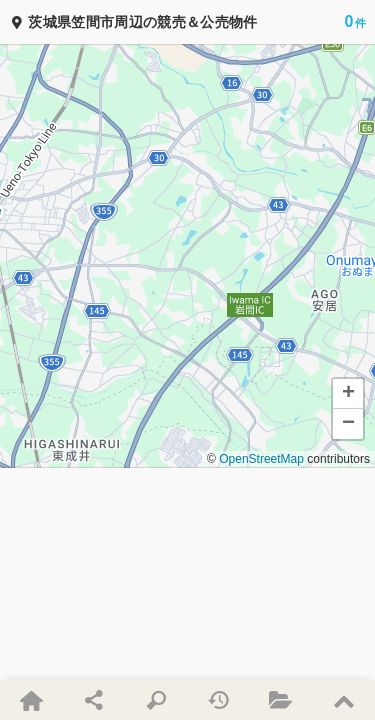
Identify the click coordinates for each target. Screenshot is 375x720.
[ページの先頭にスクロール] (343, 700)
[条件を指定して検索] (156, 700)
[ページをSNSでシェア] (93, 700)
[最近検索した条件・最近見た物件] (218, 700)
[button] (348, 394)
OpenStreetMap (261, 459)
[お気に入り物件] (281, 700)
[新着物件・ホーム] (31, 700)
